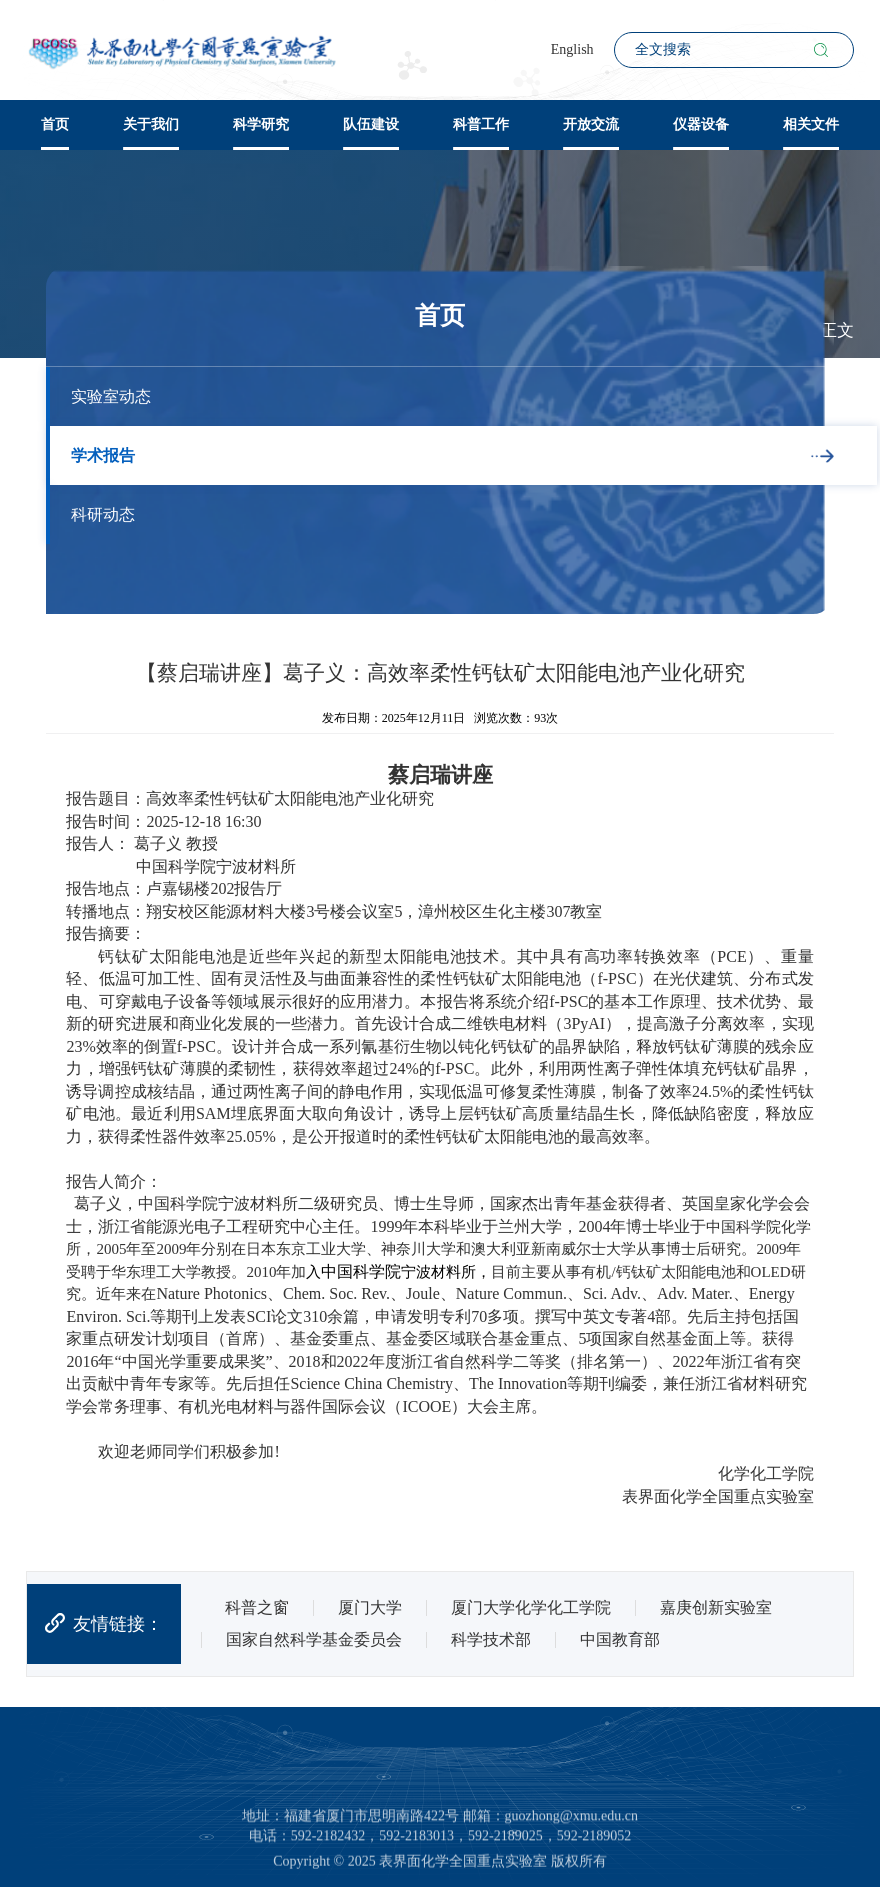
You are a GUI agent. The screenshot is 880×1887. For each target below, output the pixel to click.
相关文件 (811, 124)
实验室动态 (111, 396)
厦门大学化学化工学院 (531, 1608)
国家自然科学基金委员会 (314, 1640)
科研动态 (103, 514)
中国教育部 (620, 1640)
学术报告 (103, 455)
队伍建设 (371, 124)
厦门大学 (370, 1608)
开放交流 (591, 124)
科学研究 (261, 124)
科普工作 (481, 124)
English (572, 49)
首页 (55, 124)
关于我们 (151, 124)
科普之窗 (257, 1608)
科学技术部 (491, 1640)
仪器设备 (701, 124)
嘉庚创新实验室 (716, 1608)
